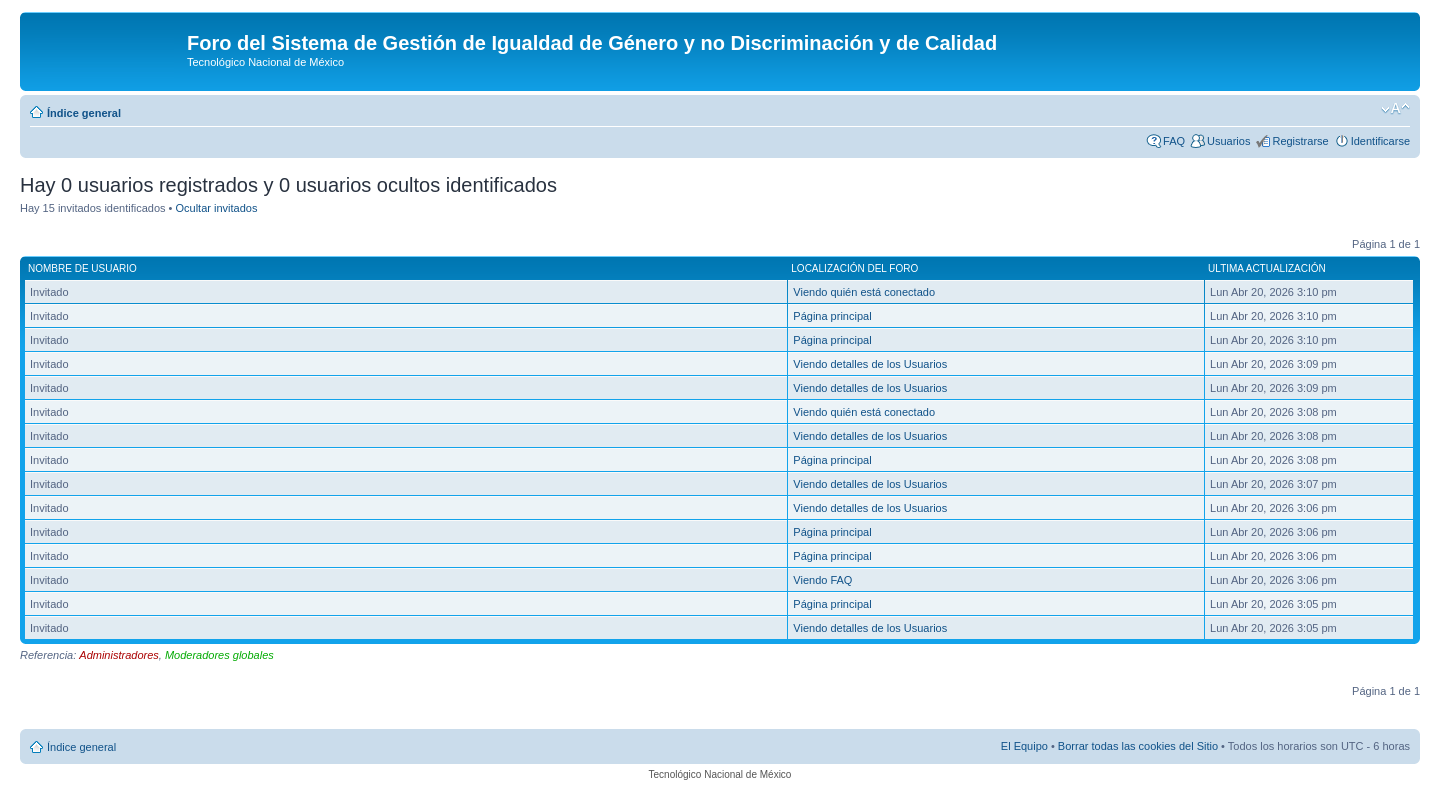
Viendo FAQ (822, 580)
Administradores (118, 655)
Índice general (84, 113)
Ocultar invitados (217, 208)
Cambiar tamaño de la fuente (1395, 109)
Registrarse (1300, 141)
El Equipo (1024, 746)
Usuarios (1228, 141)
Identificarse (1380, 141)
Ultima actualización (1267, 268)
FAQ (1174, 141)
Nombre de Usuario (82, 268)
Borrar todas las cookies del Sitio (1138, 746)
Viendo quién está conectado (864, 292)
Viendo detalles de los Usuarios (870, 364)
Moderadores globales (219, 655)
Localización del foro (854, 268)
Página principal (832, 316)
